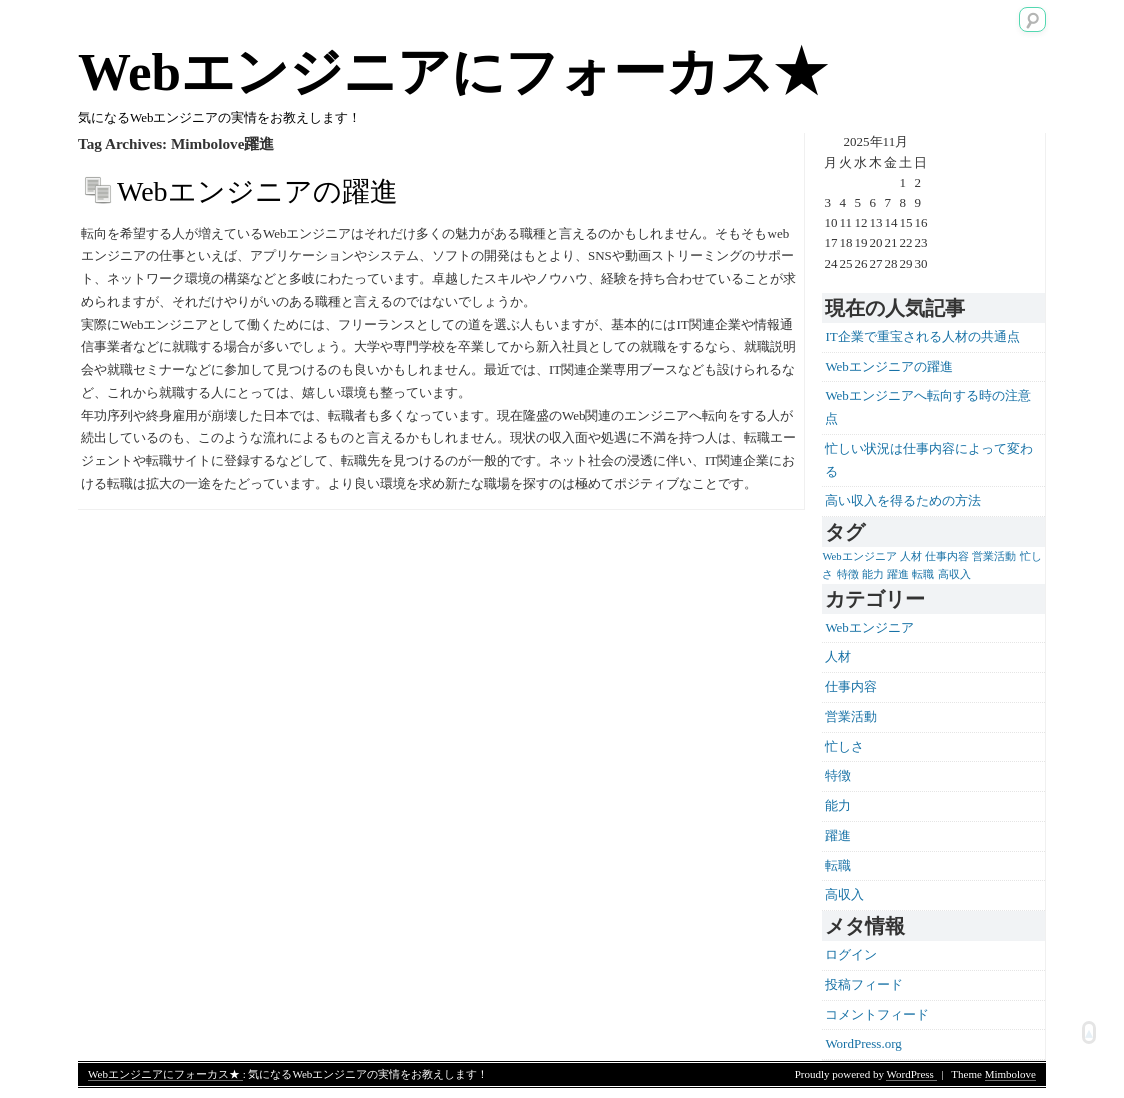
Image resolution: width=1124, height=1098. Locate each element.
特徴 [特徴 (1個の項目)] (848, 574)
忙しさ (844, 746)
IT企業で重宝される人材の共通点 (922, 336)
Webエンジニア (869, 627)
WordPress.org (863, 1043)
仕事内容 (851, 686)
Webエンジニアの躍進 (257, 191)
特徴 (838, 775)
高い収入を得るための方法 (903, 500)
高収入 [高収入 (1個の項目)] (954, 574)
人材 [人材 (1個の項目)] (911, 556)
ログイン (851, 954)
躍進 (838, 835)
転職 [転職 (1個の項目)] (923, 574)
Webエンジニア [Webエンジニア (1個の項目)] (859, 556)
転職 (838, 865)
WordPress (911, 1074)
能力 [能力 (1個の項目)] (873, 574)
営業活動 (851, 716)
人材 (838, 656)
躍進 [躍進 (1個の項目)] (898, 574)
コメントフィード (877, 1014)
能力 (838, 805)
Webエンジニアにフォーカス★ (452, 72)
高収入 (844, 894)
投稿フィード (864, 984)
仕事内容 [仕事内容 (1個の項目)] (947, 556)
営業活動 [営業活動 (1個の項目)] (994, 556)
